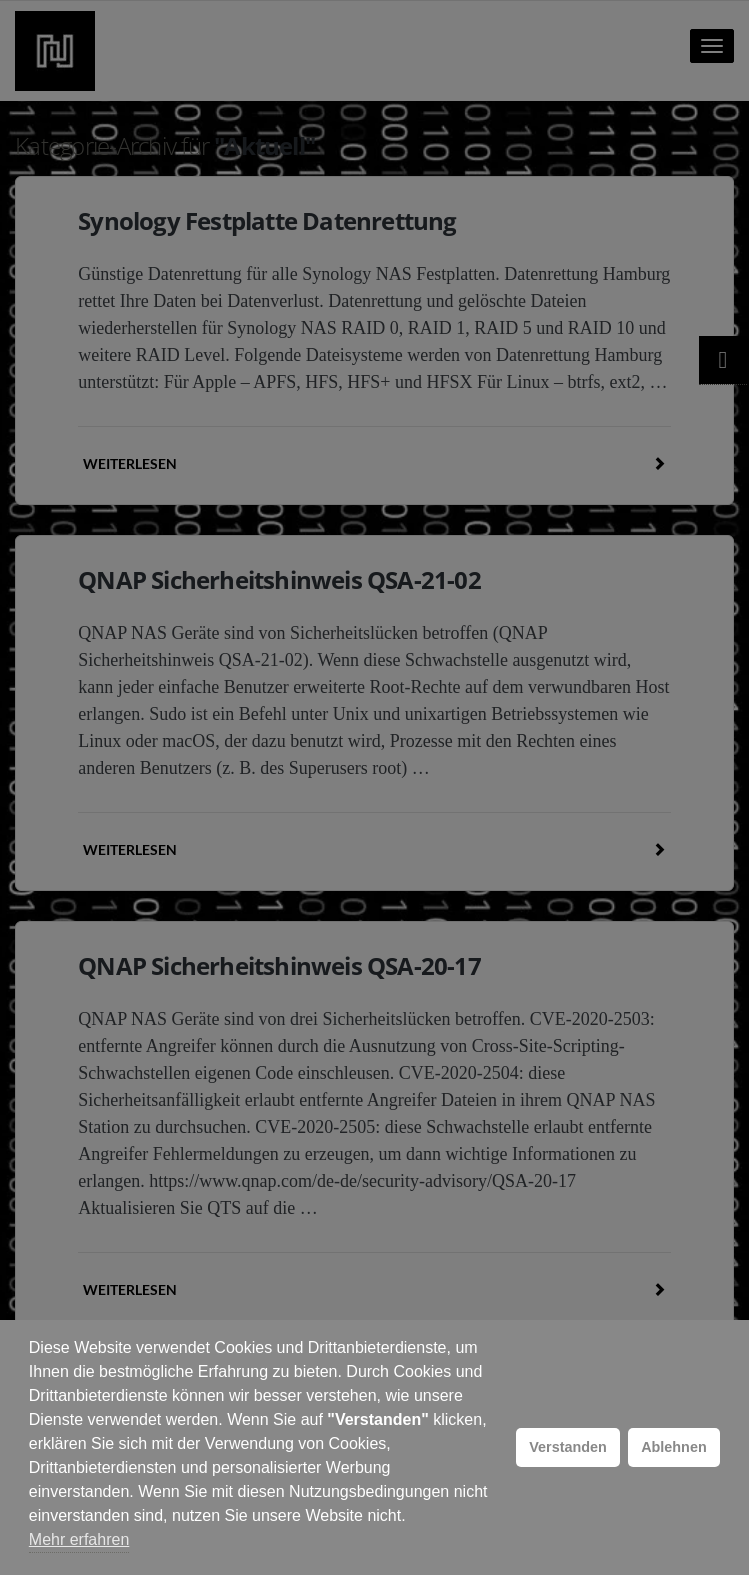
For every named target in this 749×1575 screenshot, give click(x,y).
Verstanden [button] (568, 1447)
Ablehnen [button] (674, 1447)
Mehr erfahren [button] (79, 1539)
